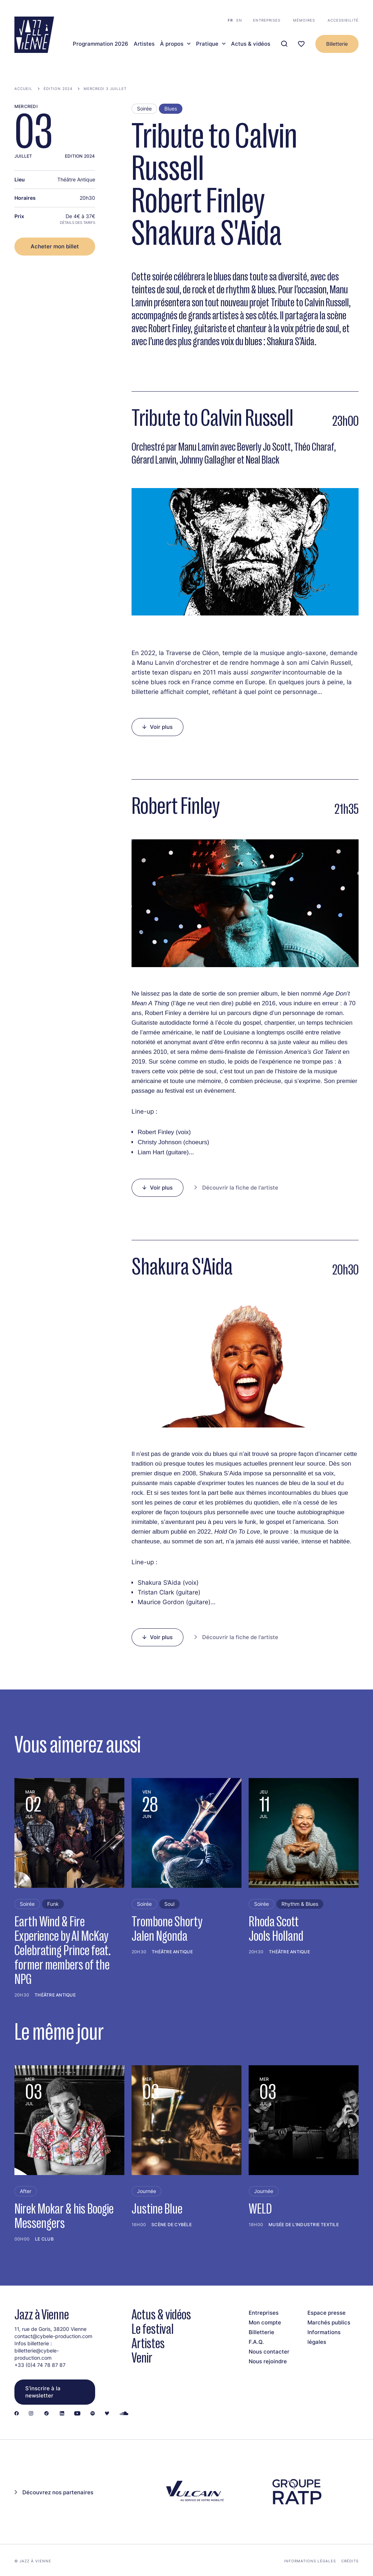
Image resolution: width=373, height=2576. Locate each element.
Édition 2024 (58, 88)
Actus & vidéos (250, 44)
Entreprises (266, 20)
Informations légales (310, 2560)
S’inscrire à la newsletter (43, 2392)
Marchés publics (328, 2322)
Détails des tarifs (77, 222)
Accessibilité (343, 20)
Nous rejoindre (268, 2361)
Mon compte (265, 2322)
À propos (171, 44)
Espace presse (326, 2312)
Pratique (207, 44)
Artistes (144, 44)
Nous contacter (269, 2351)
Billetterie (337, 43)
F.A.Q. (256, 2342)
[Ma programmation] (301, 44)
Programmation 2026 (100, 44)
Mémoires (304, 20)
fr (230, 20)
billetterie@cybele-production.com (36, 2354)
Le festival (153, 2329)
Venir (142, 2357)
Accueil (23, 88)
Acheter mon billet (55, 246)
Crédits (350, 2560)
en (239, 20)
